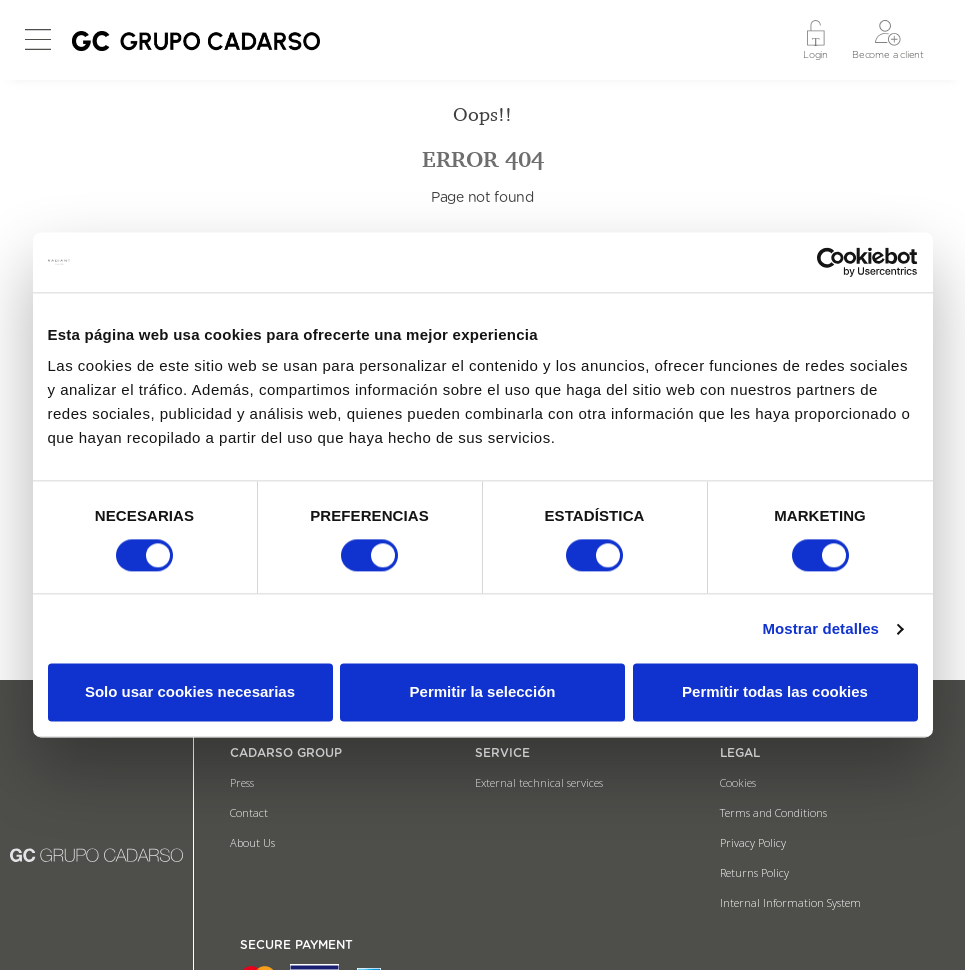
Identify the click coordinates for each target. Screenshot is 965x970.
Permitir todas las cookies (775, 692)
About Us (252, 842)
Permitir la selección (483, 692)
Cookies (738, 782)
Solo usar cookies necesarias (190, 692)
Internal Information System (790, 902)
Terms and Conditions (773, 812)
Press (242, 782)
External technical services (539, 782)
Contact (249, 812)
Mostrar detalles (820, 628)
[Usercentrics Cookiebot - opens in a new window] (830, 262)
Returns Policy (754, 872)
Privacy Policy (753, 842)
